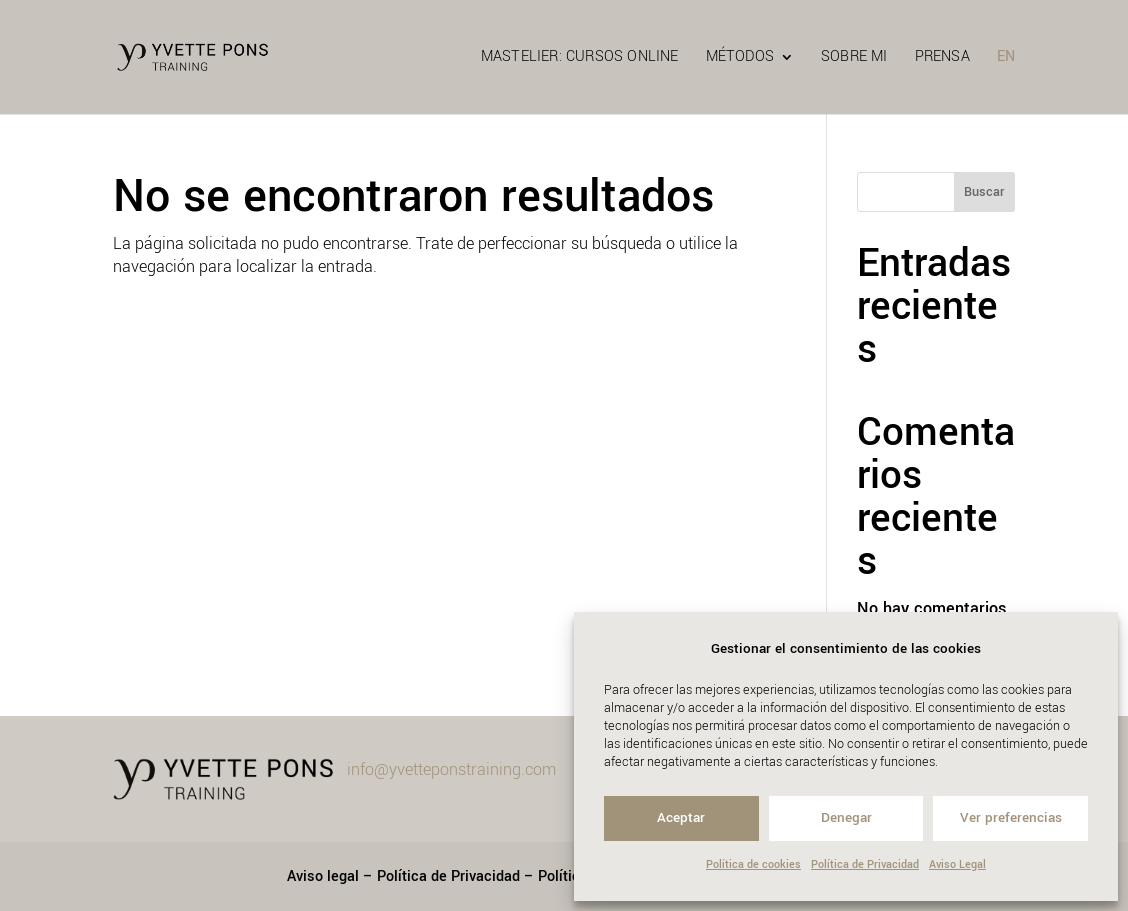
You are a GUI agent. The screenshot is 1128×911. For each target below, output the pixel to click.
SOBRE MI (854, 58)
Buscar (984, 192)
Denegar (846, 817)
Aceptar (681, 817)
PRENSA (942, 58)
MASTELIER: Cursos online (580, 58)
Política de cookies (753, 864)
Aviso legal (323, 876)
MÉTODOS (740, 58)
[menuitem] (1006, 82)
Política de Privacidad (865, 864)
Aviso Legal (957, 864)
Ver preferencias (1011, 817)
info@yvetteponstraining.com (451, 769)
